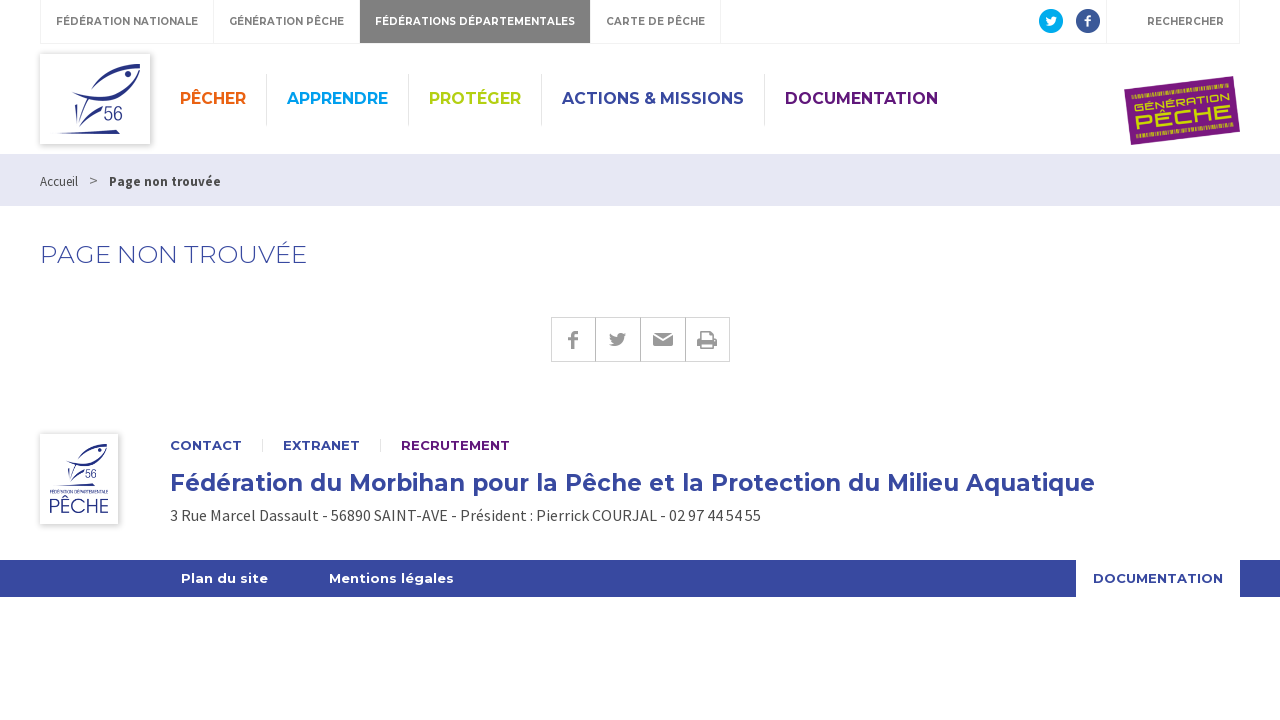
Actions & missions (653, 98)
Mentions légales (391, 578)
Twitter (617, 339)
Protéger (475, 98)
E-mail (662, 339)
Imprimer (707, 339)
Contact (206, 445)
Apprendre (337, 98)
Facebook (573, 339)
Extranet (321, 445)
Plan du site (224, 578)
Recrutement (455, 445)
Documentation (861, 98)
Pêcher (213, 98)
